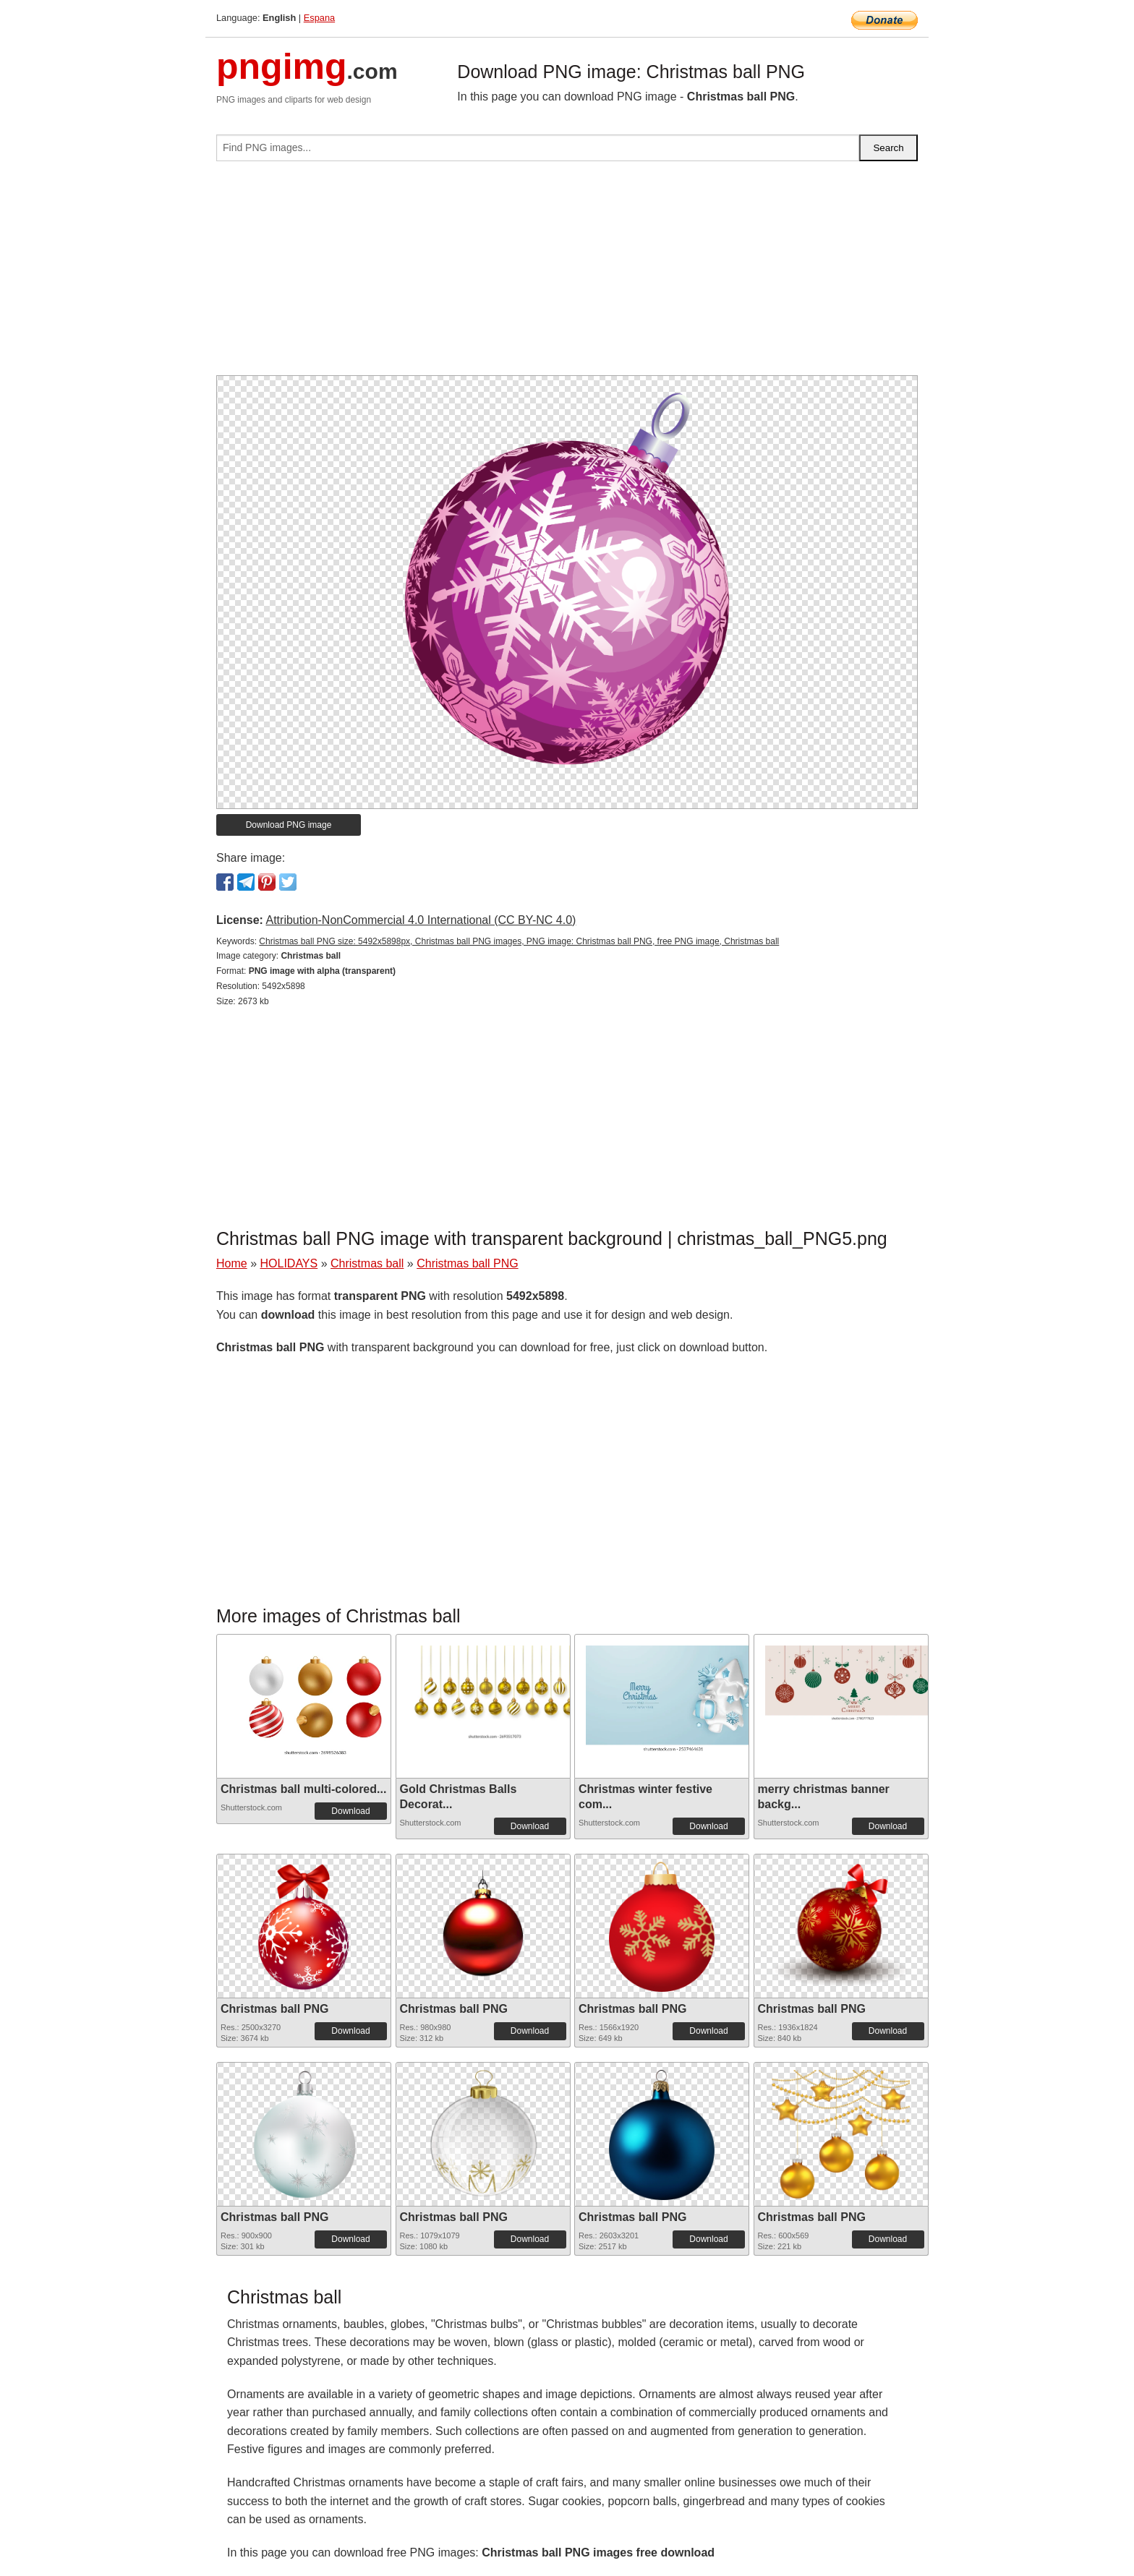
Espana (319, 17)
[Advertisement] (567, 274)
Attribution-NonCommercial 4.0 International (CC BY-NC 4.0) (420, 920)
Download (350, 1811)
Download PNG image (289, 825)
